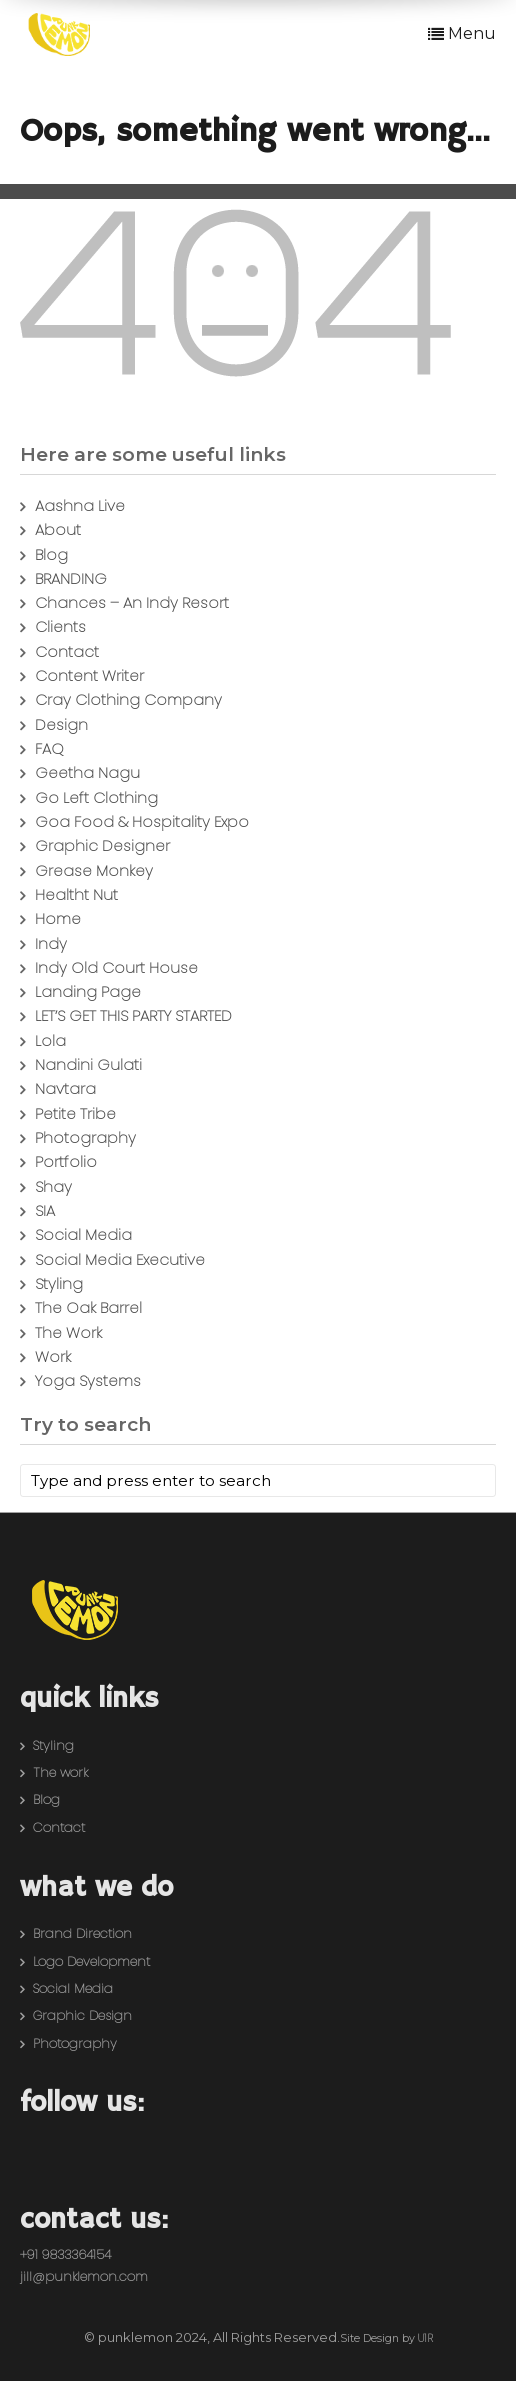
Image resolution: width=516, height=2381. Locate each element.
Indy (51, 943)
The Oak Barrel (88, 1307)
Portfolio (66, 1161)
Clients (60, 626)
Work (53, 1356)
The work (60, 1772)
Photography (85, 1137)
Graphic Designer (102, 845)
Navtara (65, 1088)
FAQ (49, 748)
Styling (59, 1283)
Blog (51, 554)
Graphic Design (82, 2015)
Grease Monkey (94, 870)
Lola (50, 1040)
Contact (67, 651)
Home (58, 918)
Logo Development (91, 1961)
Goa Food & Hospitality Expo (142, 821)
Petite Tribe (75, 1113)
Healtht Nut (76, 894)
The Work (68, 1332)
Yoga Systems (88, 1380)
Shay (53, 1186)
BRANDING (71, 578)
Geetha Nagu (87, 772)
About (58, 529)
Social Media (83, 1234)
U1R (425, 2338)
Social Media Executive (120, 1259)
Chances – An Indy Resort (132, 602)
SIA (45, 1210)
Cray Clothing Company (128, 699)
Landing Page (88, 991)
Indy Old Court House (116, 967)
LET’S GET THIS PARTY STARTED (133, 1015)
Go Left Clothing (96, 797)
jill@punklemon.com (84, 2276)
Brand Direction (82, 1933)
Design (61, 724)
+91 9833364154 (65, 2254)
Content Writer (89, 675)
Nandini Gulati (88, 1064)
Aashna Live (80, 505)
